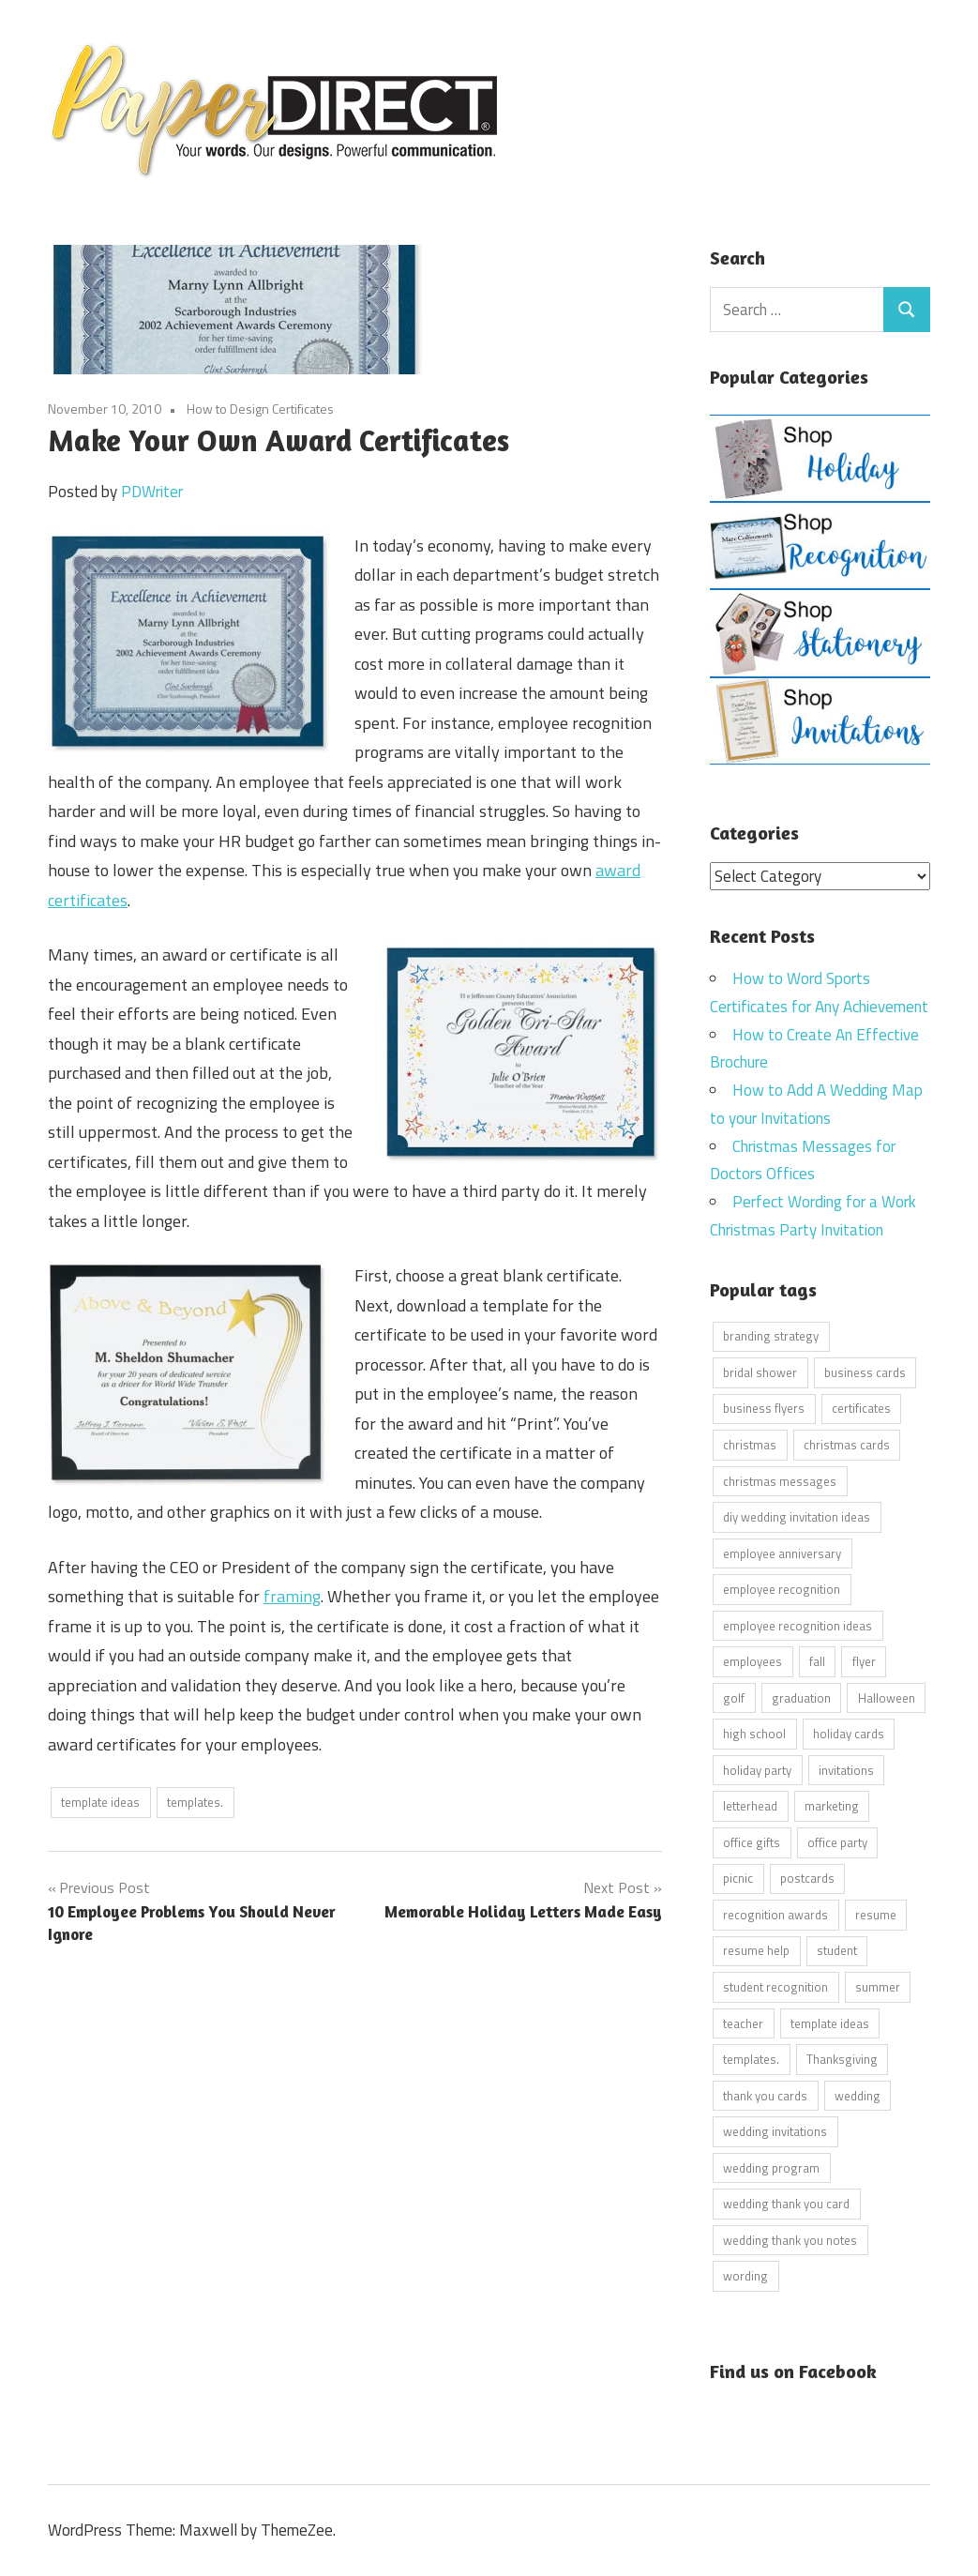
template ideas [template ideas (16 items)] (829, 2022)
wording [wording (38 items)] (745, 2275)
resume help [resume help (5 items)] (756, 1950)
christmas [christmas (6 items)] (749, 1444)
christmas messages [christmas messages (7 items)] (779, 1480)
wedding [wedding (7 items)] (857, 2094)
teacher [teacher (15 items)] (743, 2022)
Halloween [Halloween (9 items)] (886, 1697)
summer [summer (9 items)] (877, 1986)
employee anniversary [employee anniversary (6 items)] (782, 1552)
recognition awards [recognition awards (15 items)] (775, 1913)
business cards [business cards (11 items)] (865, 1371)
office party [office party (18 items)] (837, 1841)
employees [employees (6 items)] (752, 1661)
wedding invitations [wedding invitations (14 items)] (775, 2131)
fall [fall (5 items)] (817, 1661)
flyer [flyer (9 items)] (864, 1661)
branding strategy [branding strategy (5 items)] (771, 1335)
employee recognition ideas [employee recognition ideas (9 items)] (797, 1624)
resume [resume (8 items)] (875, 1913)
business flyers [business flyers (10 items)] (764, 1408)
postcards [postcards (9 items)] (807, 1878)
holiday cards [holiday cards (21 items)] (848, 1733)
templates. (195, 1802)
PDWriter (152, 491)
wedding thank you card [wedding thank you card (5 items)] (786, 2203)
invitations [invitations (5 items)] (846, 1769)
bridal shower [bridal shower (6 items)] (760, 1371)
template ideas (100, 1802)
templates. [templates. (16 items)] (751, 2059)
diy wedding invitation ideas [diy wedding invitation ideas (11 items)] (796, 1517)
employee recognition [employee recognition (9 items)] (781, 1589)
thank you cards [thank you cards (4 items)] (765, 2094)
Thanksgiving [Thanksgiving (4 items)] (842, 2059)
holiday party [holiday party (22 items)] (757, 1769)
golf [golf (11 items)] (734, 1697)
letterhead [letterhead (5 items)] (750, 1805)
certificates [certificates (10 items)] (861, 1408)
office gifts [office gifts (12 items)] (751, 1841)
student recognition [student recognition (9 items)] (775, 1986)
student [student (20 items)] (837, 1950)
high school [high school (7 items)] (754, 1733)
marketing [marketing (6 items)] (832, 1805)
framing (292, 1596)
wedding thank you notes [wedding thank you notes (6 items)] (790, 2239)
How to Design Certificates (260, 408)
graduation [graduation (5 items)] (801, 1697)
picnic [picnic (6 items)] (738, 1878)
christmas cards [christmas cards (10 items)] (847, 1444)
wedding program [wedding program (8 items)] (771, 2167)
